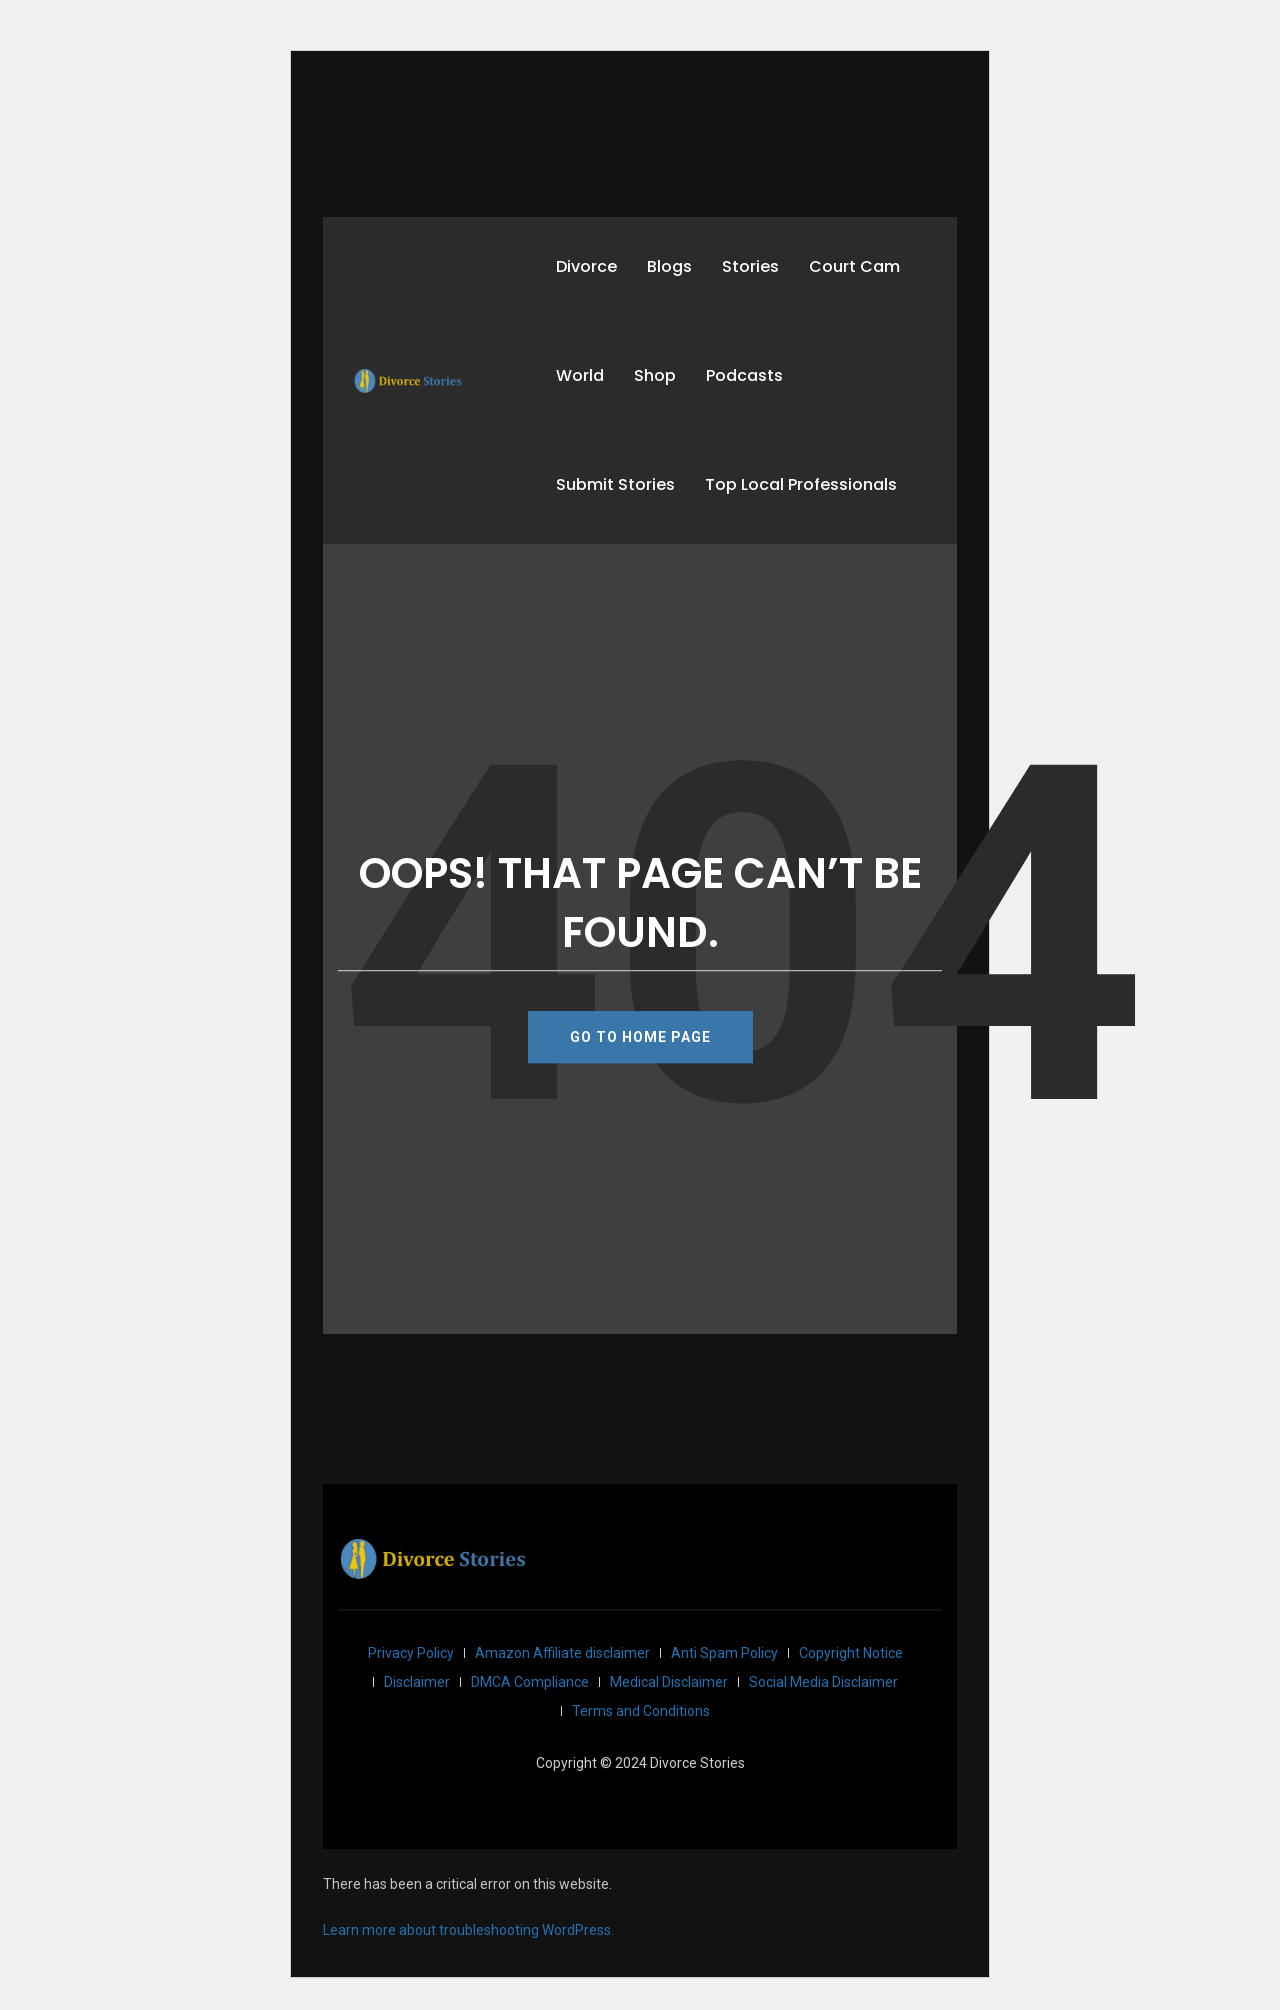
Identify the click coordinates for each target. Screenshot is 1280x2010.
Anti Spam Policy (724, 1653)
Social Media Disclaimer (823, 1682)
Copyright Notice (851, 1653)
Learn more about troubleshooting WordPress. (468, 1930)
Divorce (586, 266)
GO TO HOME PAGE (640, 1037)
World (580, 375)
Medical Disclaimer (669, 1682)
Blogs (669, 266)
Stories (750, 266)
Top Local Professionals (801, 484)
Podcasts (744, 375)
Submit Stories (615, 484)
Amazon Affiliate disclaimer (562, 1653)
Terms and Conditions (641, 1711)
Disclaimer (417, 1682)
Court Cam (854, 266)
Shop (655, 375)
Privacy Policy (411, 1653)
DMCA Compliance (530, 1682)
